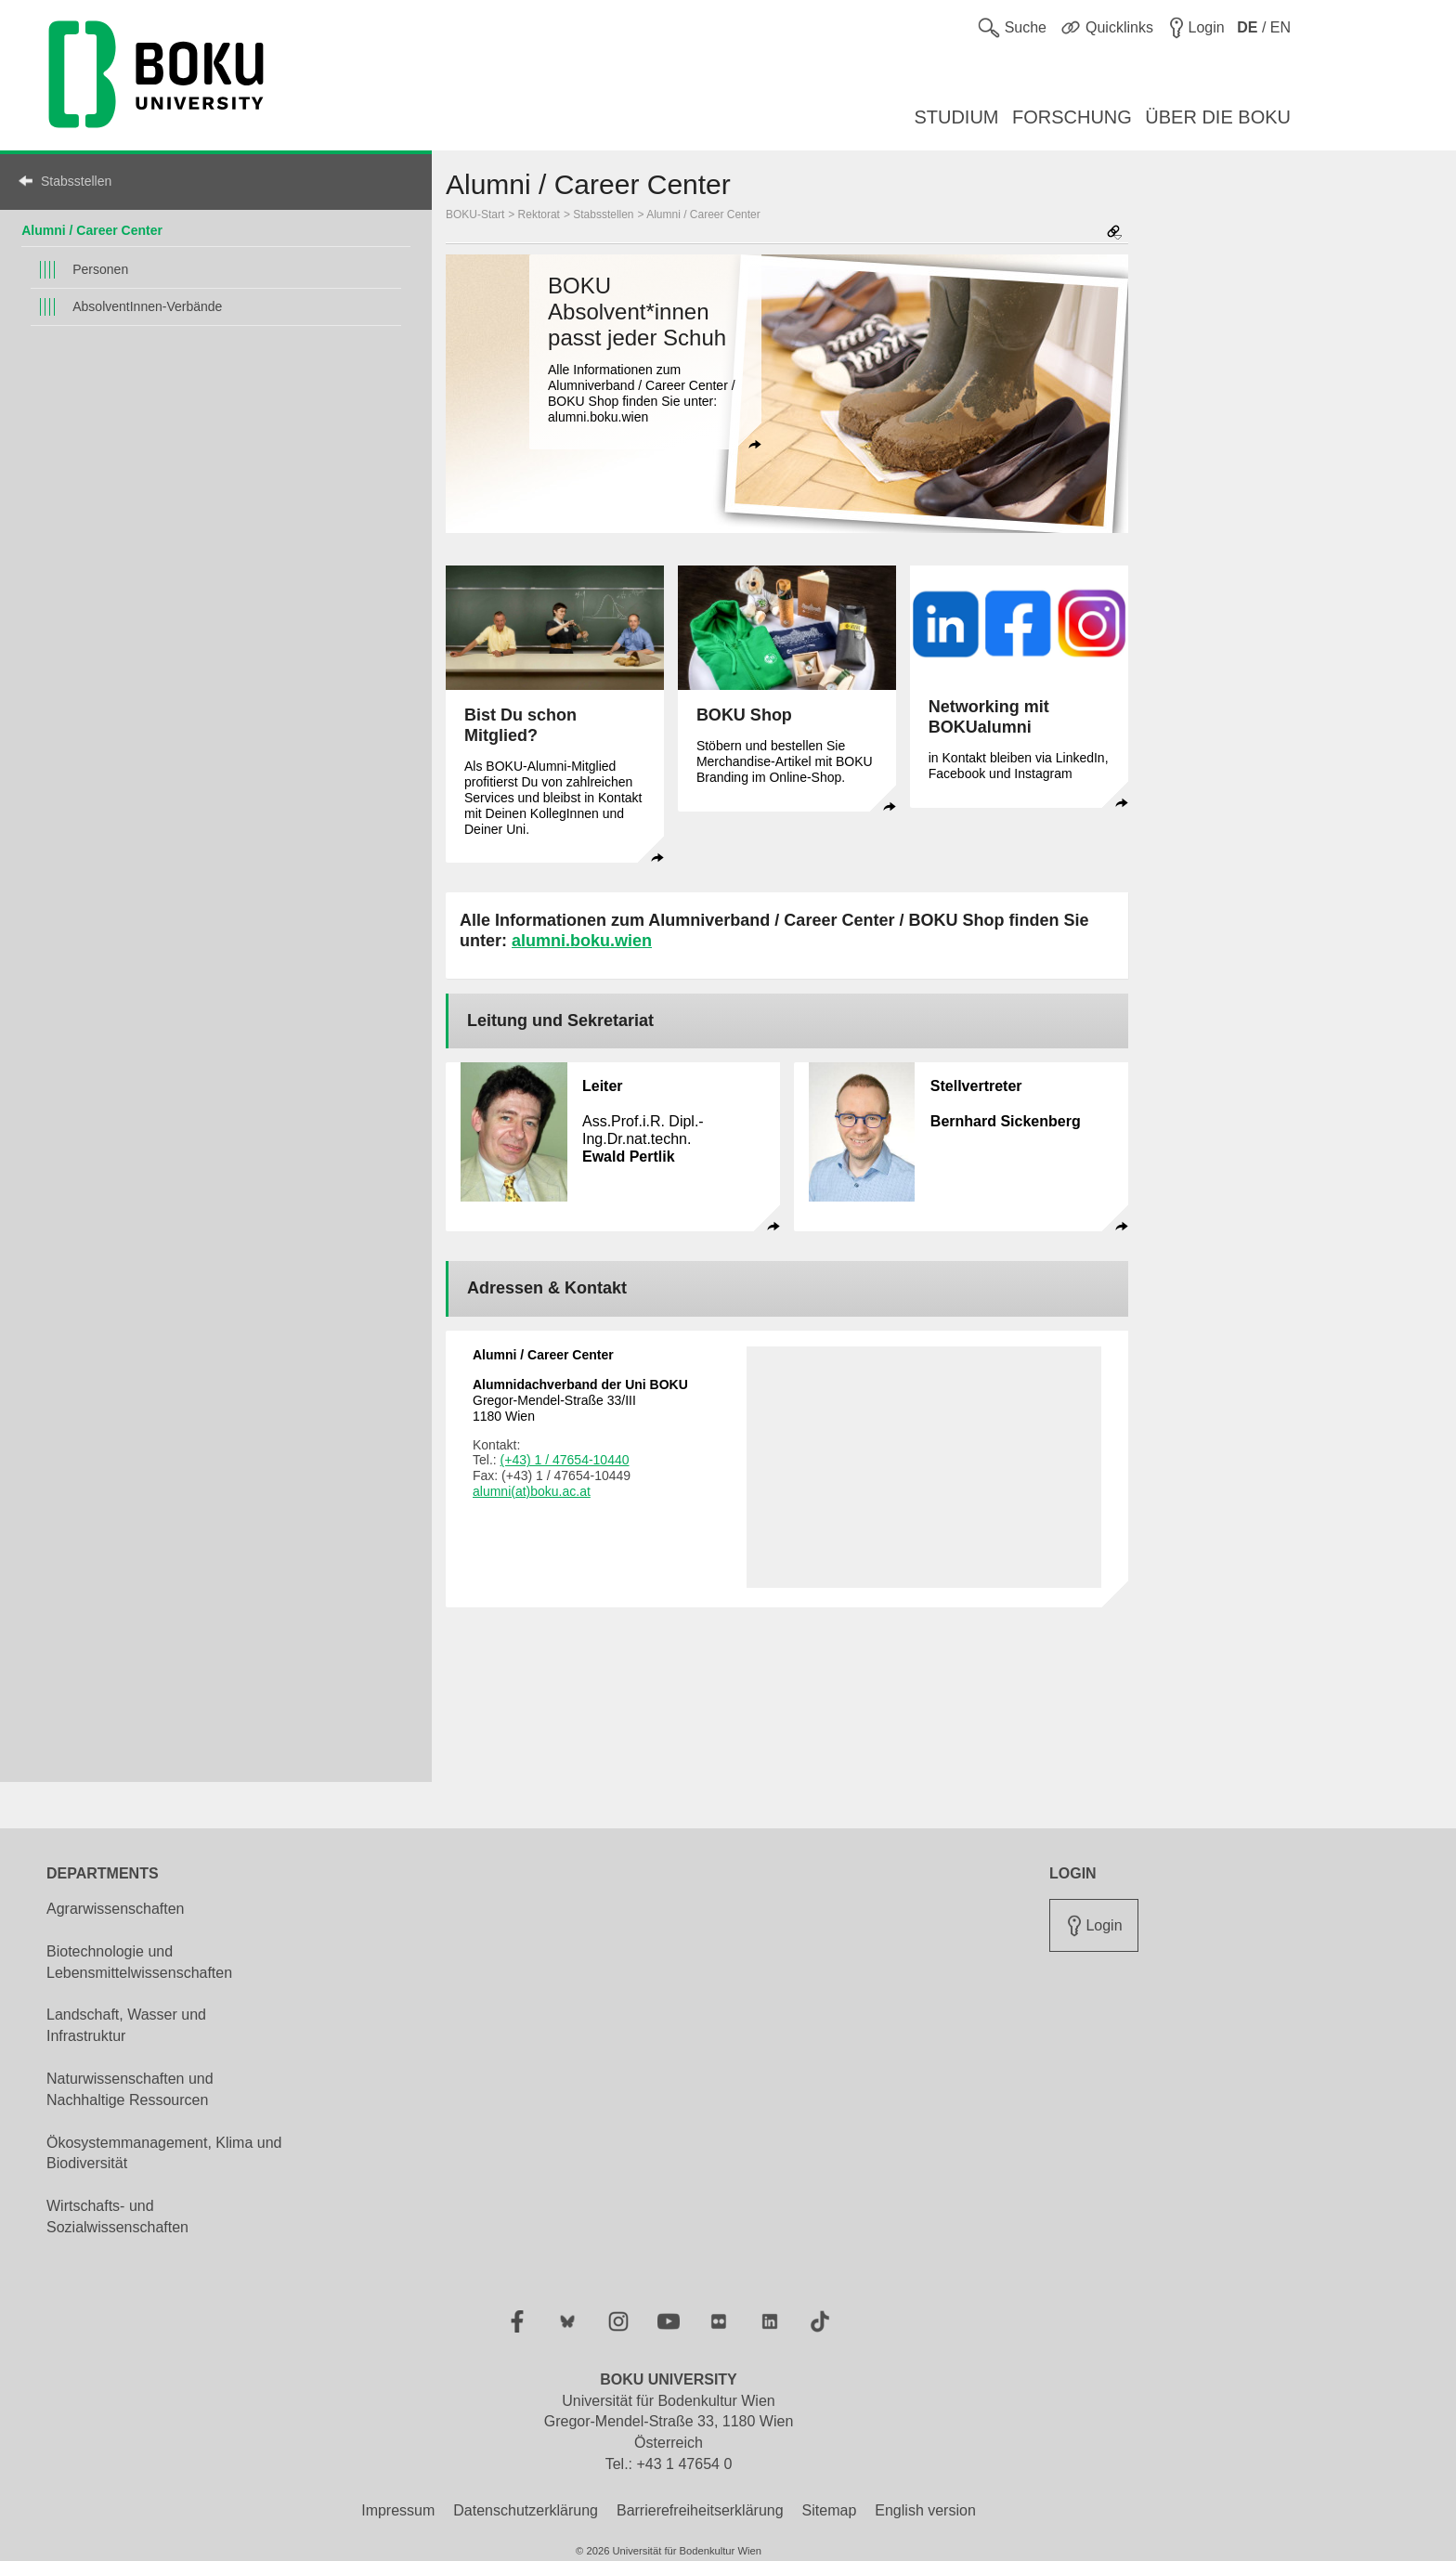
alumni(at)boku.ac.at (532, 1491)
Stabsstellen (76, 181)
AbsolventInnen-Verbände (147, 306)
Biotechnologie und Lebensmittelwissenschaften (139, 1962)
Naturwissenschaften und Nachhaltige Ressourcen (130, 2089)
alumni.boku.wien (582, 940)
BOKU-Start (475, 214)
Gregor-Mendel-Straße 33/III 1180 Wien (580, 1400)
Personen (100, 269)
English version (925, 2510)
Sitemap (829, 2510)
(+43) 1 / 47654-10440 (565, 1459)
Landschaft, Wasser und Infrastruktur (126, 2025)
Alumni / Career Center (91, 230)
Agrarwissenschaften (115, 1909)
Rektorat (539, 214)
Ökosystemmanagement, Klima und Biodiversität (163, 2153)
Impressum (398, 2510)
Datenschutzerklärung (525, 2510)
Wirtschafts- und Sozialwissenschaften (117, 2216)
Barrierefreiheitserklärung (700, 2510)
